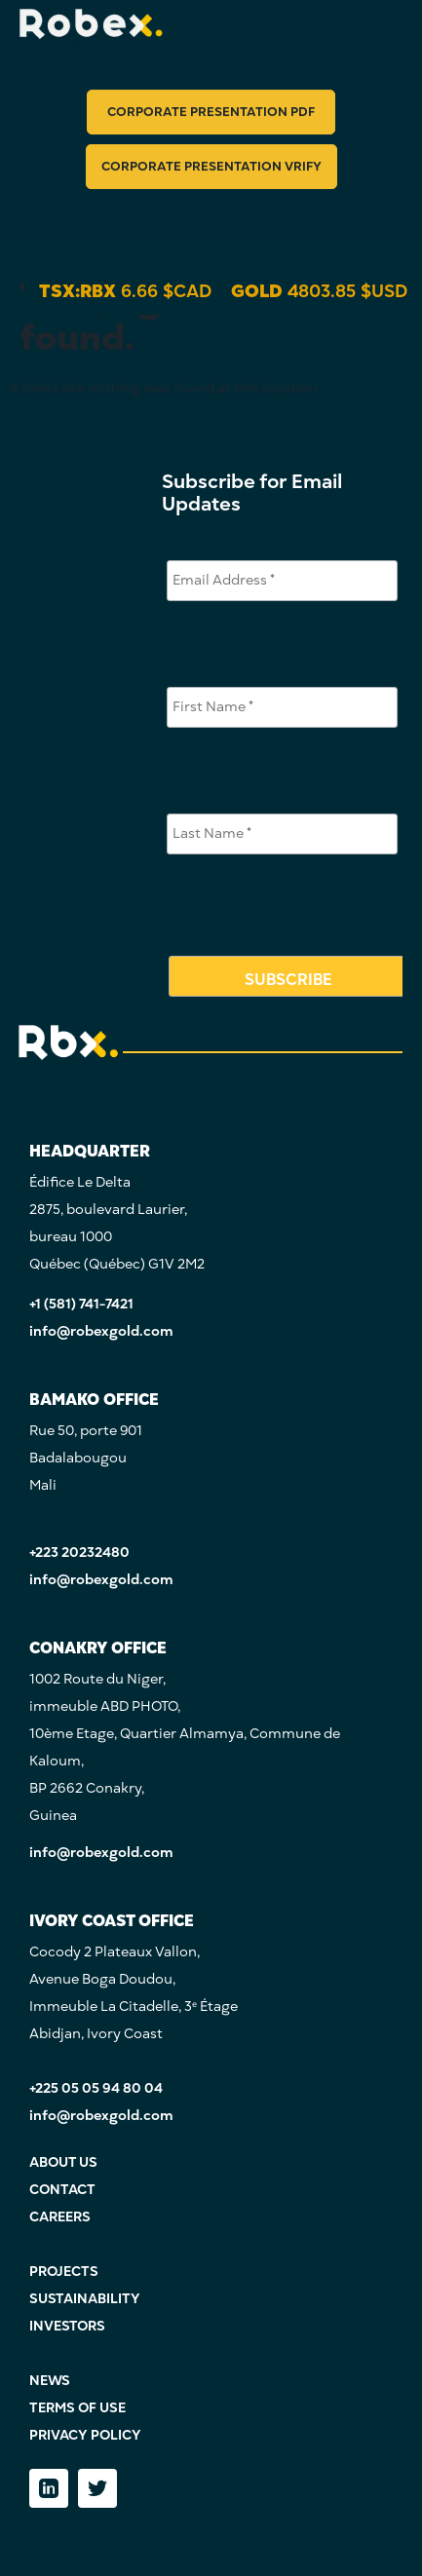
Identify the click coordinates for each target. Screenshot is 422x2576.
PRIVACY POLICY (85, 2435)
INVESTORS (67, 2326)
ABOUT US (63, 2162)
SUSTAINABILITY (84, 2299)
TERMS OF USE (77, 2408)
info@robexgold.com (101, 1331)
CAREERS (60, 2217)
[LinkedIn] (48, 2488)
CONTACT (62, 2189)
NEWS (49, 2380)
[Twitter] (97, 2488)
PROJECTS (63, 2271)
